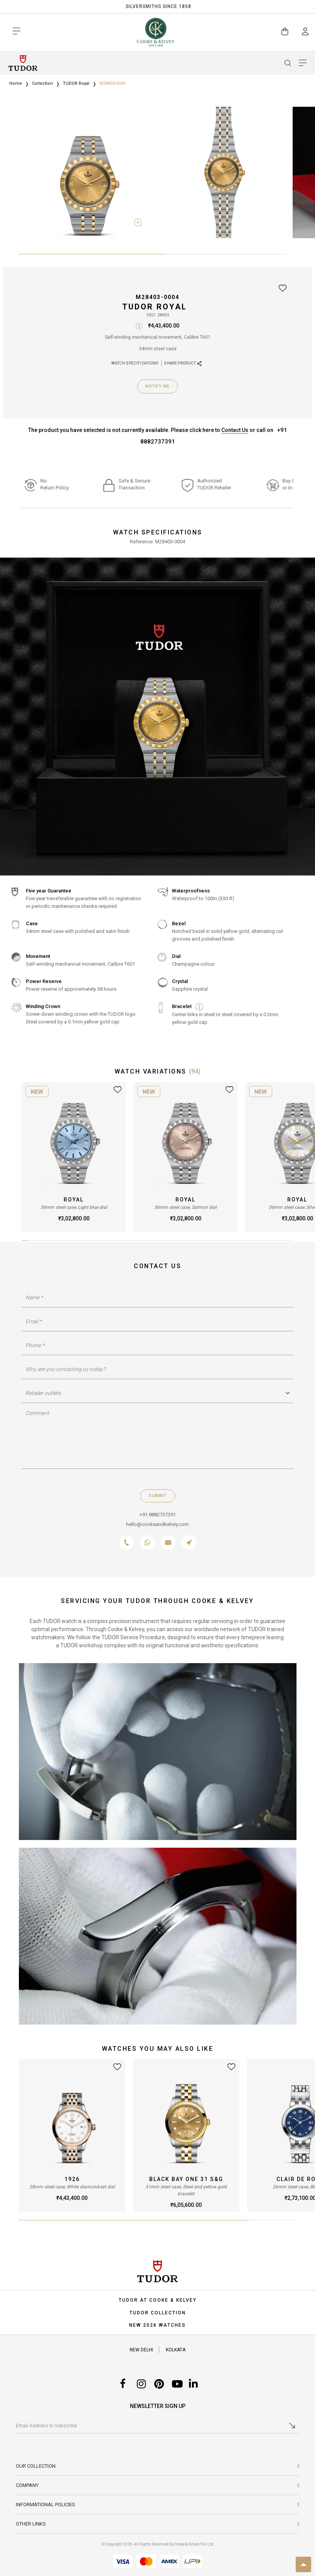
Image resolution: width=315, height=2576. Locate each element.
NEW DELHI (141, 2350)
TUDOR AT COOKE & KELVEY (158, 2300)
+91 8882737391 (158, 1514)
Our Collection (36, 2466)
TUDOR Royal (76, 83)
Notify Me (157, 386)
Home (15, 83)
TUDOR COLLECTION (158, 2313)
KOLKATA (175, 2350)
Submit (157, 1495)
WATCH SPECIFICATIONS (134, 363)
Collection (42, 83)
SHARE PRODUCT (182, 363)
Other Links (31, 2524)
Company (27, 2485)
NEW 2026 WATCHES (157, 2325)
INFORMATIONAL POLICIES (45, 2504)
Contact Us (234, 430)
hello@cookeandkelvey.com (157, 1524)
